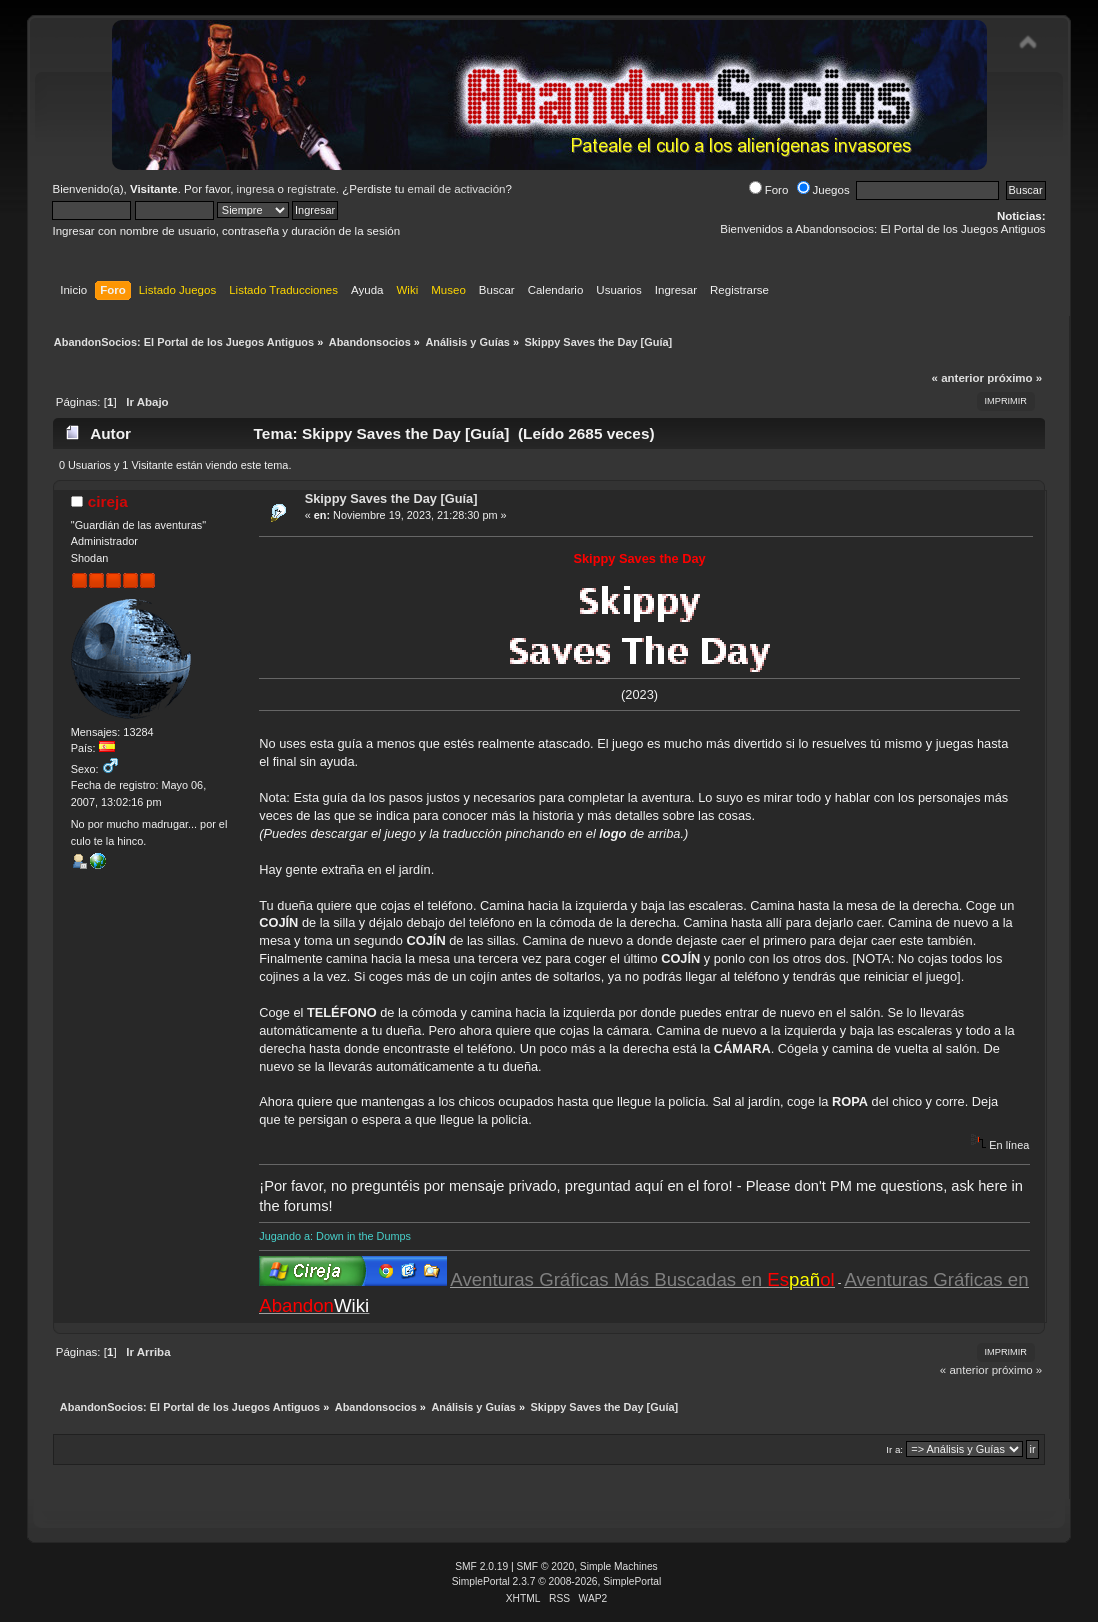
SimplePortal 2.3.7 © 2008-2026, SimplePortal (557, 1581)
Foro (769, 190)
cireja (108, 501)
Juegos (823, 190)
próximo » (1014, 378)
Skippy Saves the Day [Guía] (391, 498)
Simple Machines (619, 1566)
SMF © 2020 (546, 1566)
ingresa (256, 189)
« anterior (958, 378)
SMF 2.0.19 (481, 1566)
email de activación (457, 189)
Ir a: (894, 1449)
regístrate (311, 189)
